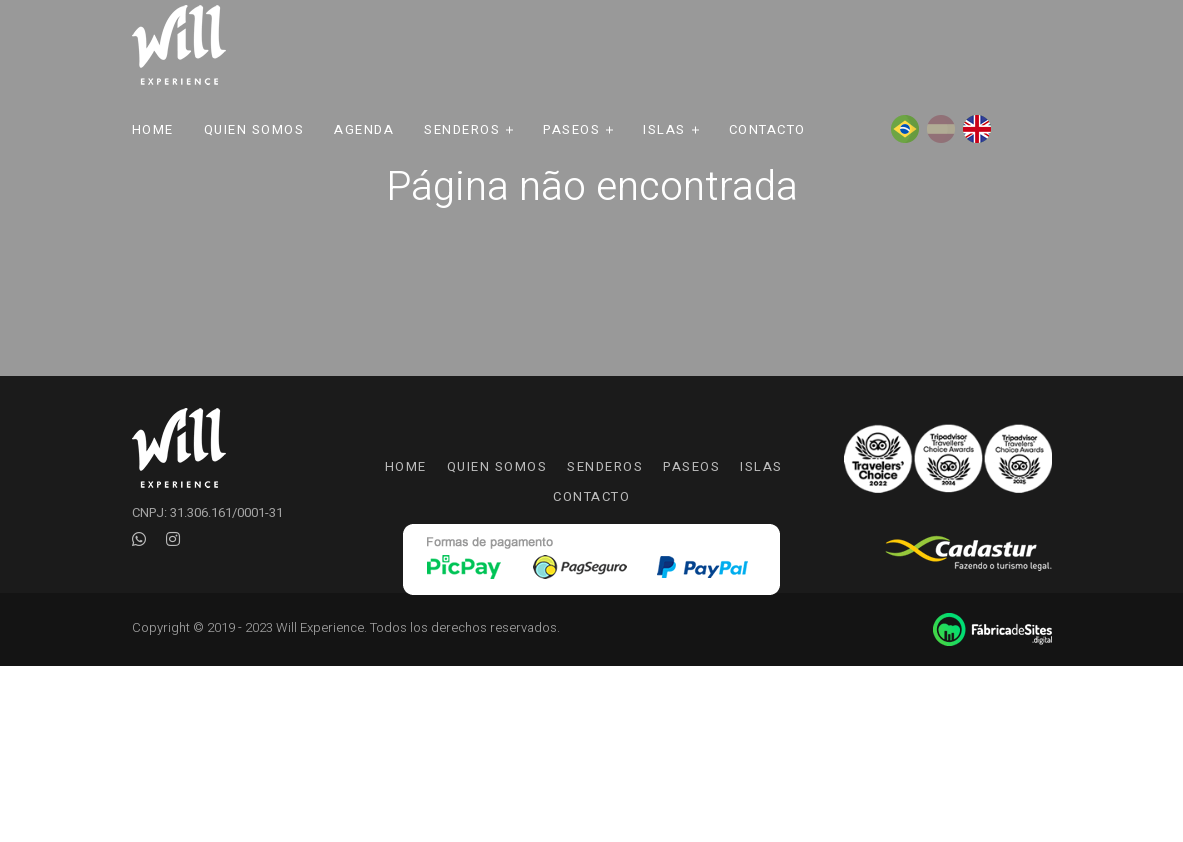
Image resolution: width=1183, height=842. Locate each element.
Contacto (767, 129)
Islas (664, 129)
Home (153, 129)
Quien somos (497, 466)
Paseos (571, 129)
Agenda (364, 129)
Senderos (462, 129)
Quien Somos (254, 129)
